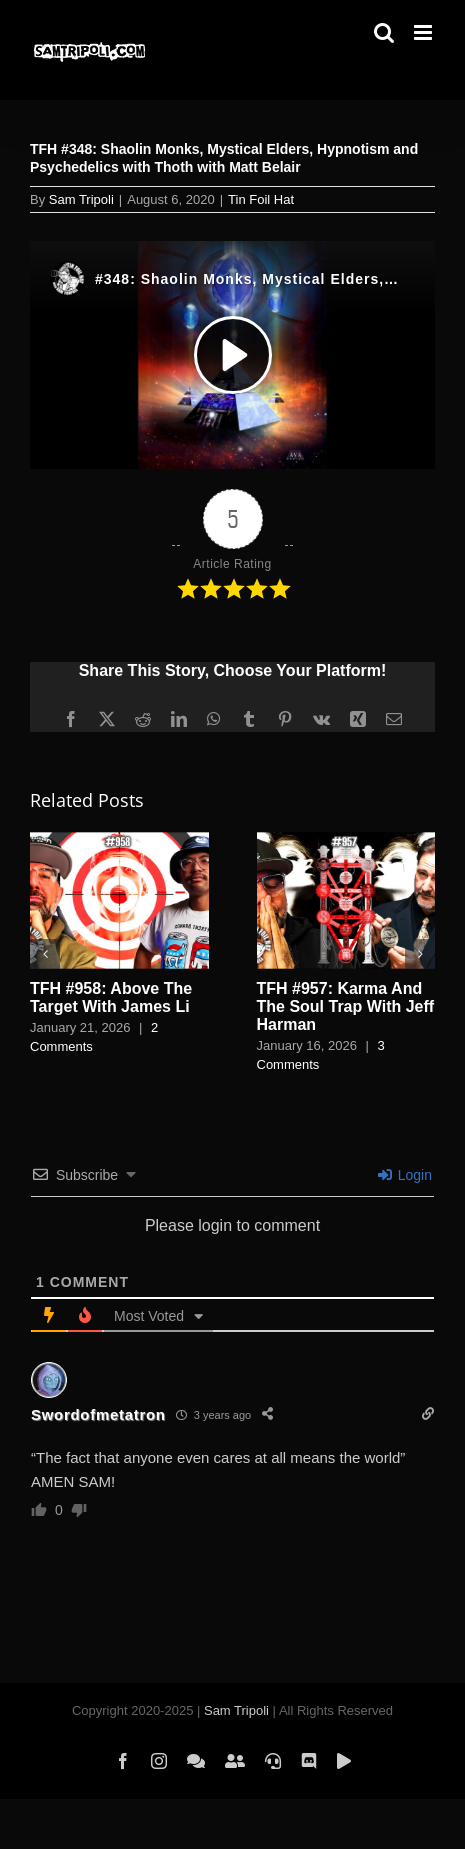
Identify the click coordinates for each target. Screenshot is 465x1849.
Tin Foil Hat (261, 199)
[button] (45, 954)
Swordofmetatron (98, 1414)
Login (405, 1175)
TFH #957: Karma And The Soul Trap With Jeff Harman (346, 1006)
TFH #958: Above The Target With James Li (111, 997)
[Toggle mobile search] (384, 32)
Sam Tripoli (81, 199)
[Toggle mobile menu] (424, 32)
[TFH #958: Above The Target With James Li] (119, 840)
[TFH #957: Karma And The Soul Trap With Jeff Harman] (346, 840)
